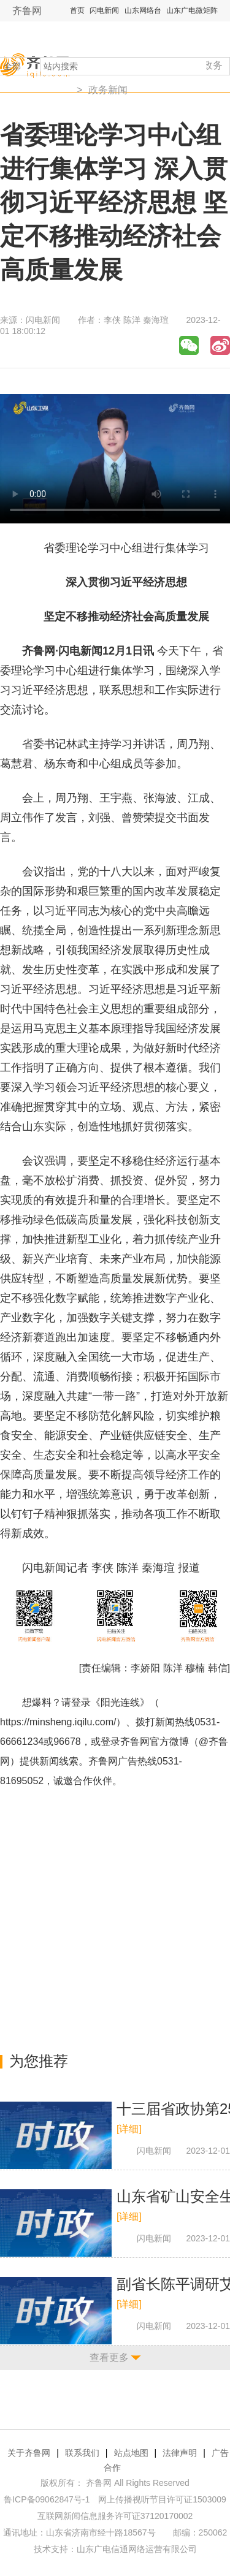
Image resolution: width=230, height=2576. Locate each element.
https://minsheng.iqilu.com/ (58, 1722)
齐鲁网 (27, 11)
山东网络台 (143, 10)
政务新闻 (108, 90)
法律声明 (180, 2453)
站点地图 (131, 2453)
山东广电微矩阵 (192, 10)
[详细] (129, 2129)
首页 (77, 10)
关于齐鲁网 (28, 2453)
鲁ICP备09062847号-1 (47, 2499)
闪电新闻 (104, 10)
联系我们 (82, 2453)
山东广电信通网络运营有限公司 (137, 2549)
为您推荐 (38, 2061)
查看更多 (109, 2357)
